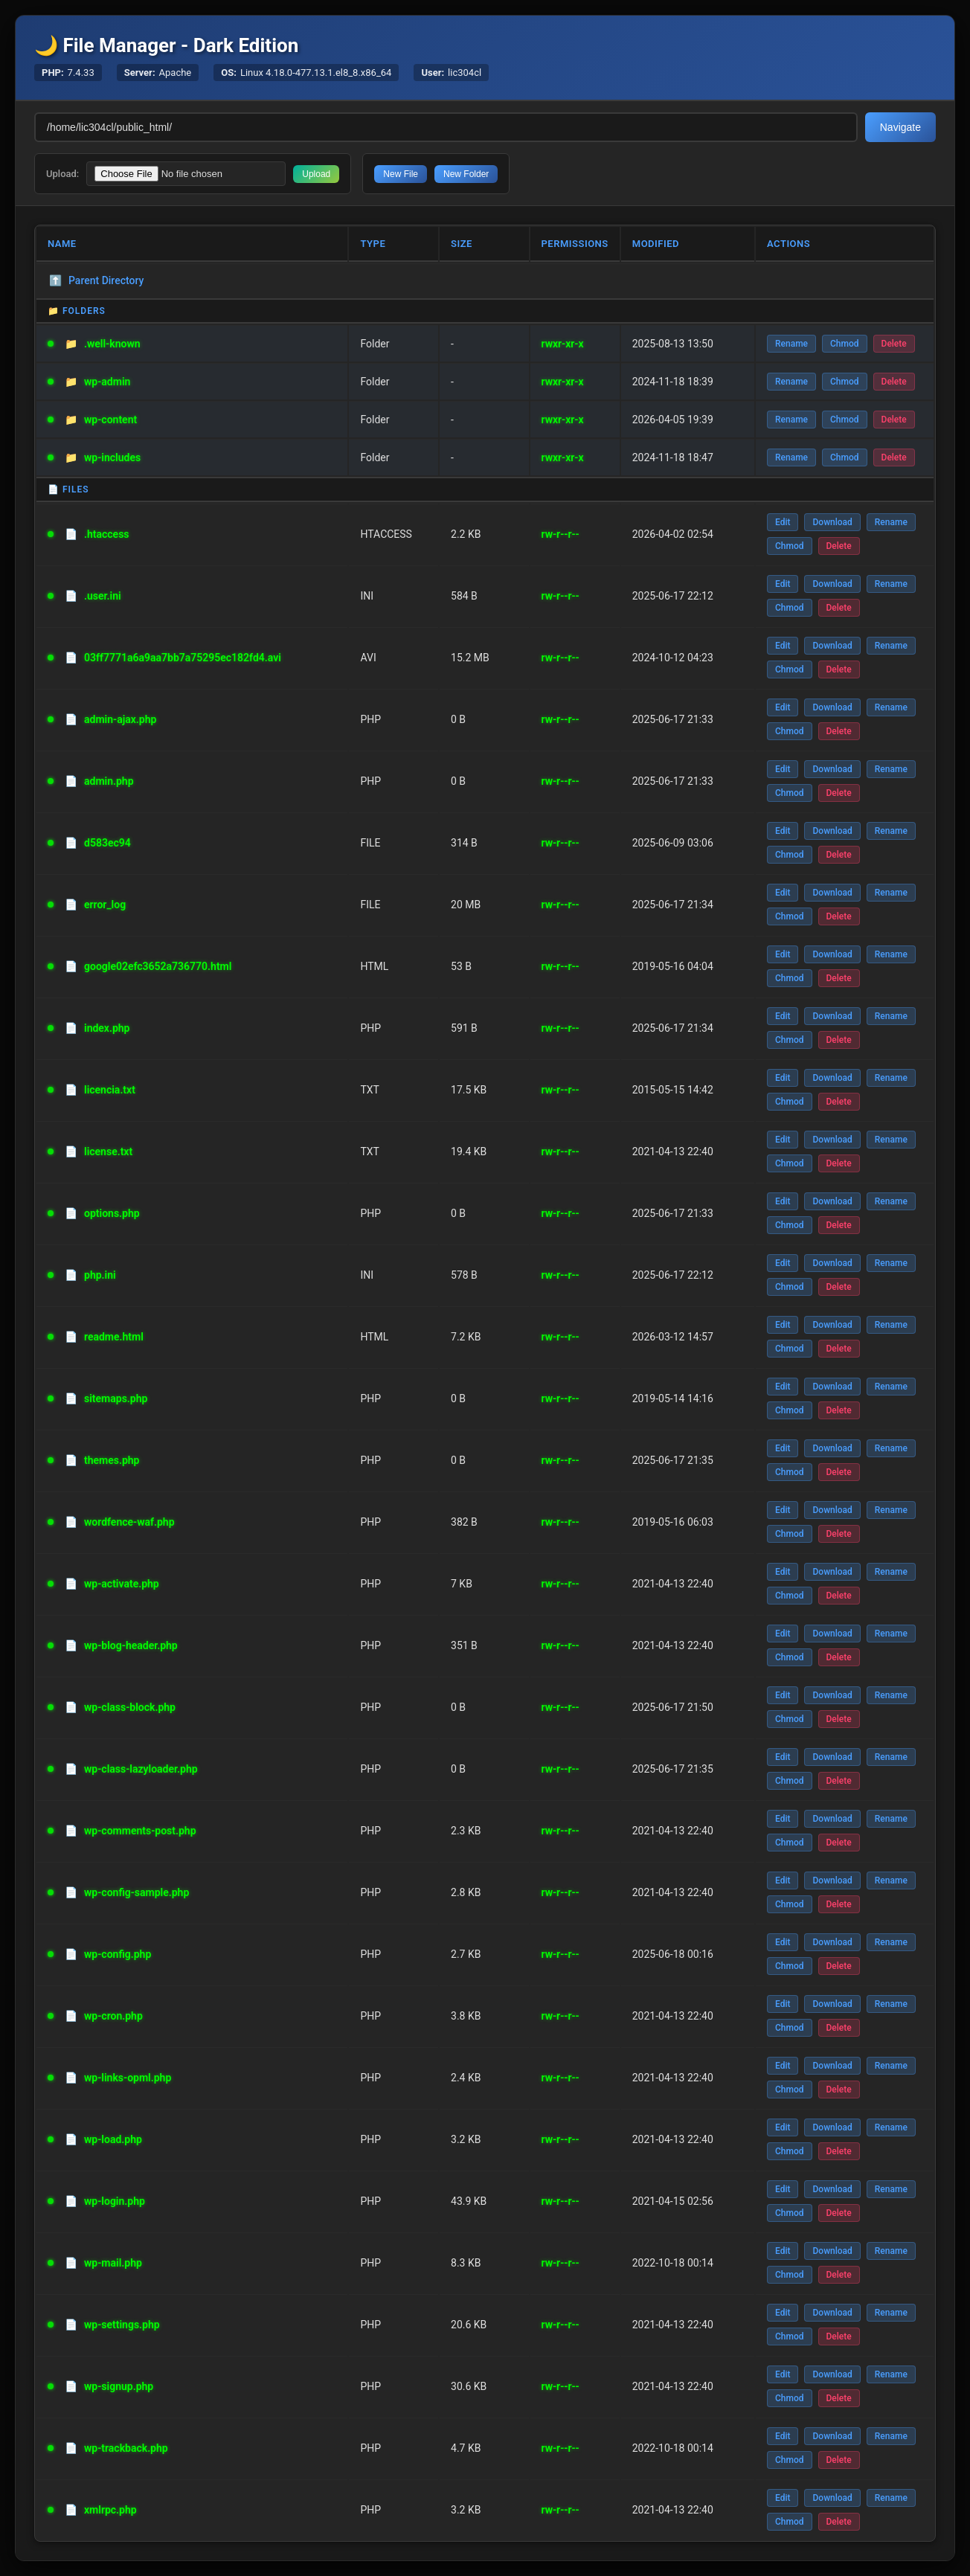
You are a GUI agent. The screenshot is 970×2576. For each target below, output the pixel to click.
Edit (782, 522)
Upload (316, 174)
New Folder (466, 174)
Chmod (844, 343)
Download (832, 522)
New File (400, 174)
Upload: (62, 173)
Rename (791, 343)
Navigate (900, 127)
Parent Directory (96, 280)
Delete (894, 343)
